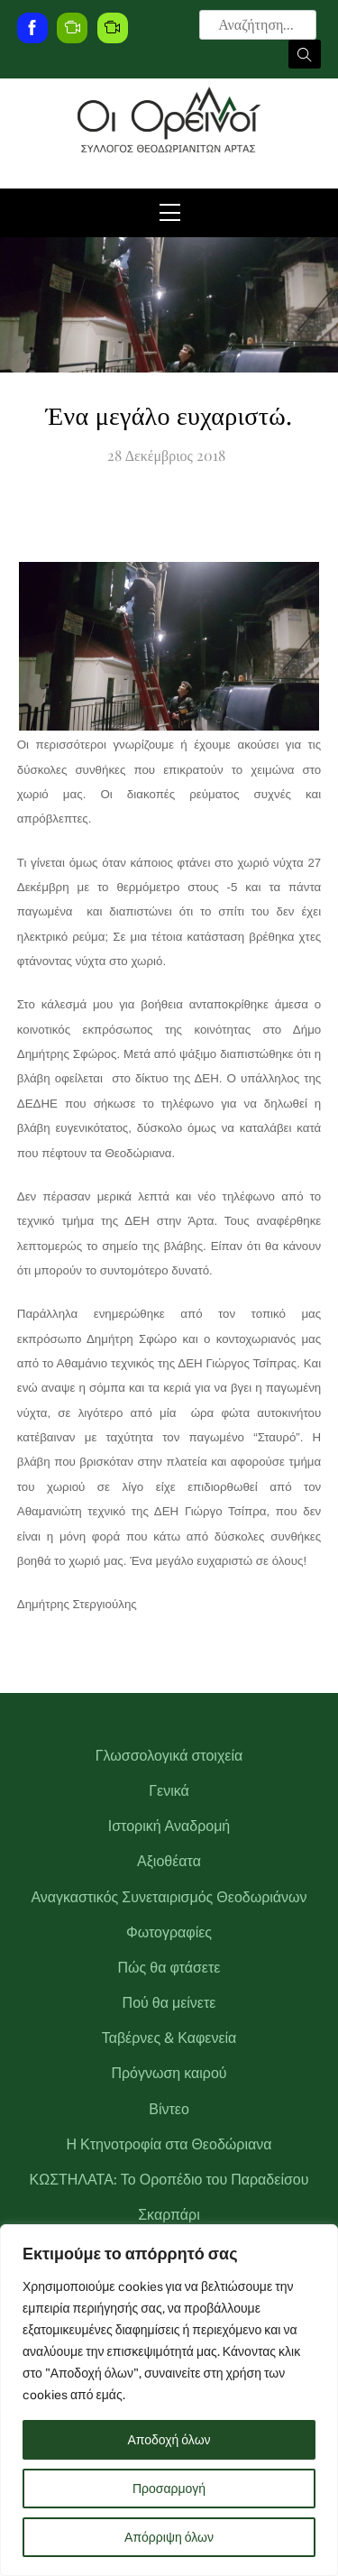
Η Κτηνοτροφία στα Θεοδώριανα (169, 2144)
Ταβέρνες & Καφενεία (169, 2038)
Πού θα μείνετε (169, 2002)
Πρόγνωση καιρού (168, 2073)
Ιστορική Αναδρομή (169, 1826)
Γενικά (169, 1790)
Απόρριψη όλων (169, 2537)
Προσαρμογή (169, 2488)
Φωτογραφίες (169, 1932)
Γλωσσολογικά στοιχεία (169, 1755)
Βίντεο (169, 2109)
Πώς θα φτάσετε (169, 1967)
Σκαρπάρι (169, 2214)
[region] (169, 2400)
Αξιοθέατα (169, 1861)
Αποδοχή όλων (168, 2440)
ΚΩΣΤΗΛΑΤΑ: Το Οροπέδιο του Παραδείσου (169, 2179)
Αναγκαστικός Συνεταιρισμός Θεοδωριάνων (168, 1897)
